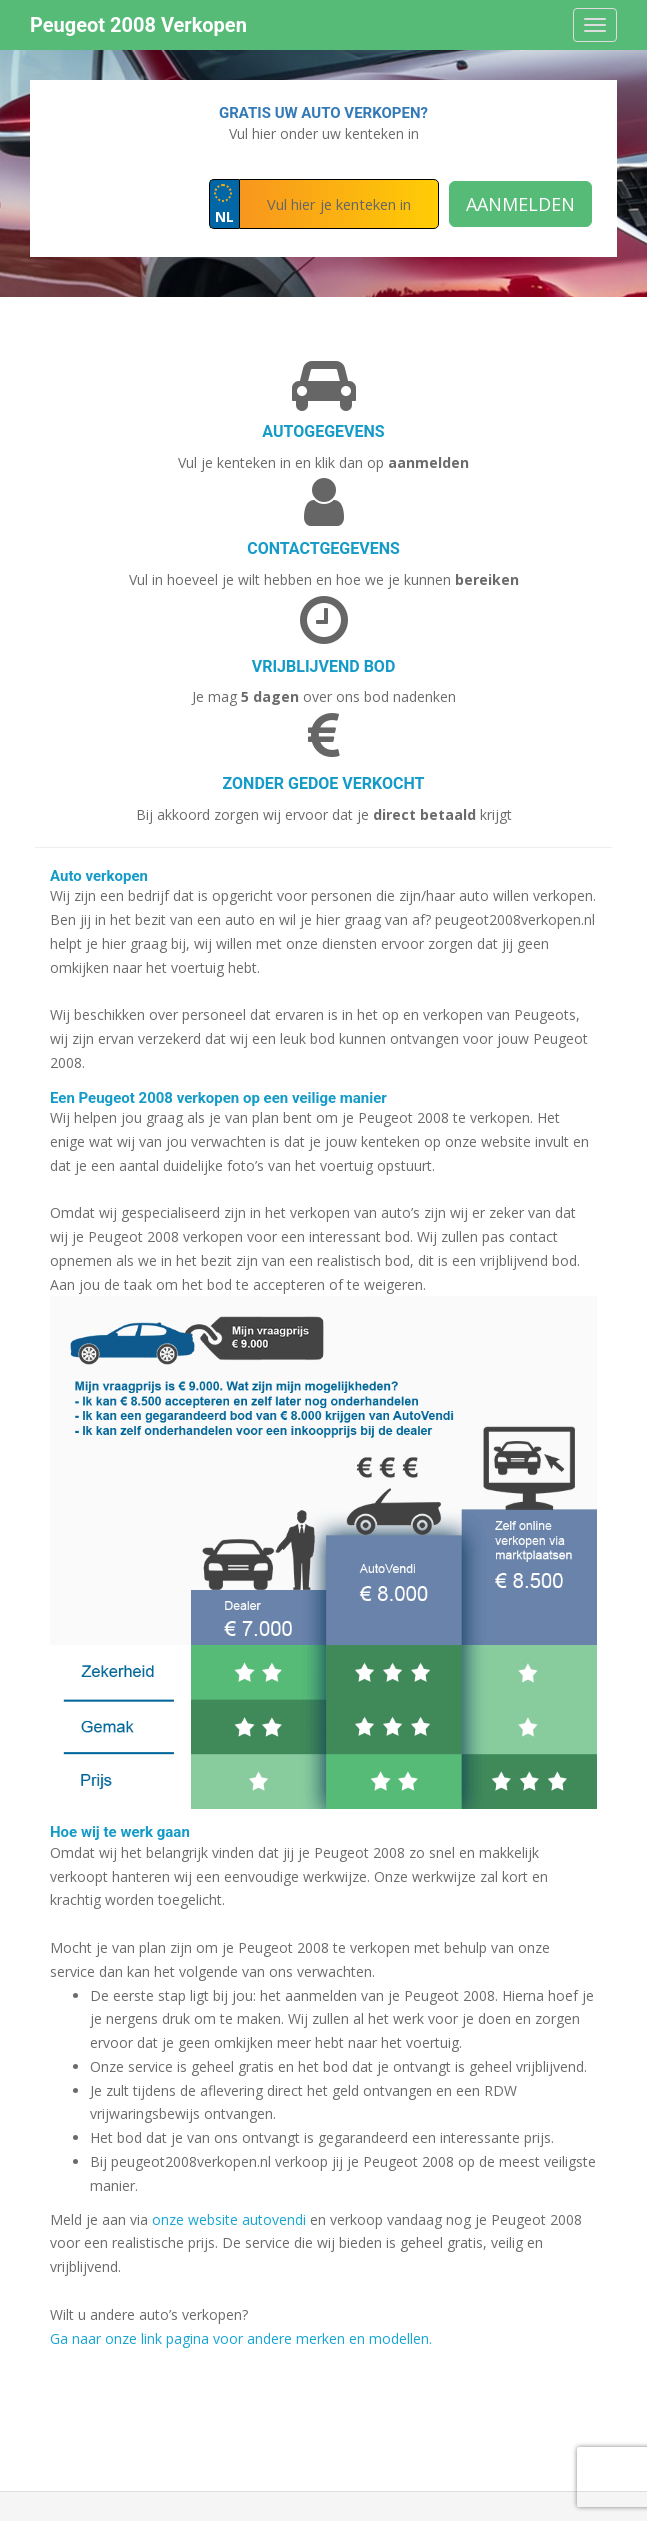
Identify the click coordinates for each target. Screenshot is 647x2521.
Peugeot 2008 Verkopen (138, 25)
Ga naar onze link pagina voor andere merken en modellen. (241, 2338)
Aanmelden (520, 204)
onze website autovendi (229, 2219)
